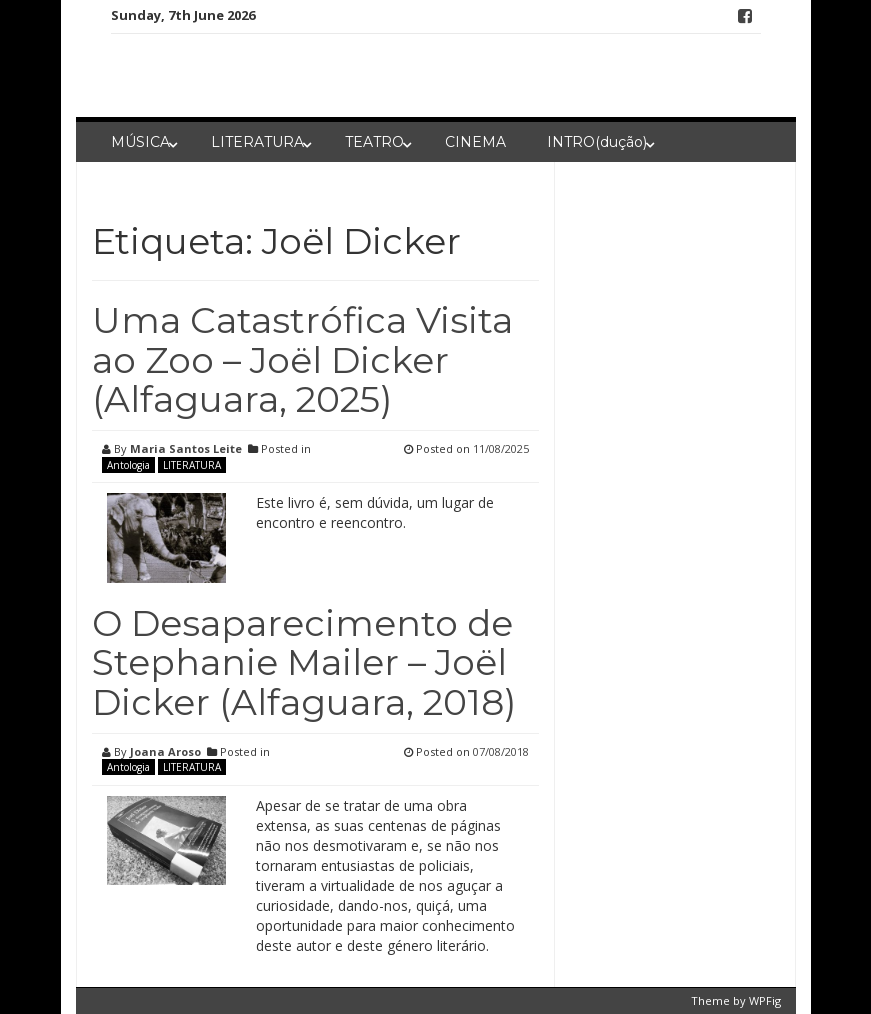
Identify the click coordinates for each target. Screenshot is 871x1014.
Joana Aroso (165, 751)
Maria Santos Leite (186, 448)
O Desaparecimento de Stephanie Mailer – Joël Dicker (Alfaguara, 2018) (304, 662)
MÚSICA (140, 142)
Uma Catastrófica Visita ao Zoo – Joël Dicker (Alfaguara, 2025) (302, 359)
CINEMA (475, 142)
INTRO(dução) (597, 142)
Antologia (128, 465)
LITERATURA (257, 142)
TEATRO (374, 142)
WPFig (765, 1000)
